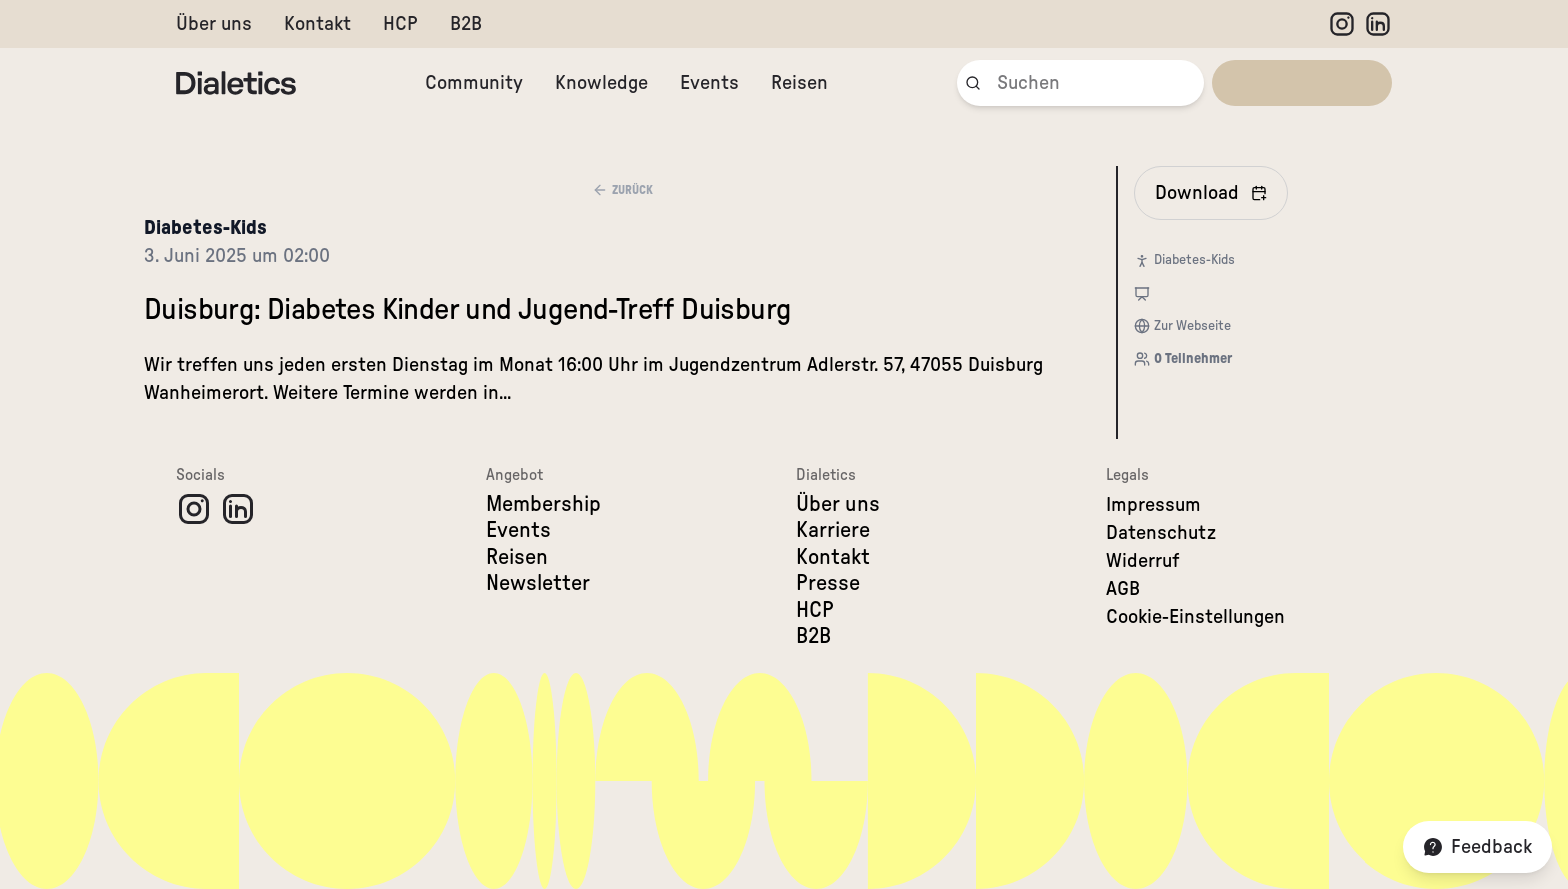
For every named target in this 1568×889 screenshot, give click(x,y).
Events (709, 83)
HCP (400, 24)
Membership (543, 504)
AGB (1123, 589)
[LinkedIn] (1378, 24)
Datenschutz (1161, 533)
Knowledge (601, 83)
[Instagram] (1342, 24)
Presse (828, 583)
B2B (466, 24)
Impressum (1153, 505)
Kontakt (317, 24)
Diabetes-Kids (205, 228)
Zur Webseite (1192, 326)
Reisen (799, 83)
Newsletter (538, 583)
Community (474, 83)
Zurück (622, 190)
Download (1211, 193)
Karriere (833, 530)
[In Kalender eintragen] (1211, 193)
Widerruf (1143, 561)
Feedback (1477, 847)
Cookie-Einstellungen (1195, 617)
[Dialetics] (236, 83)
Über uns (214, 24)
